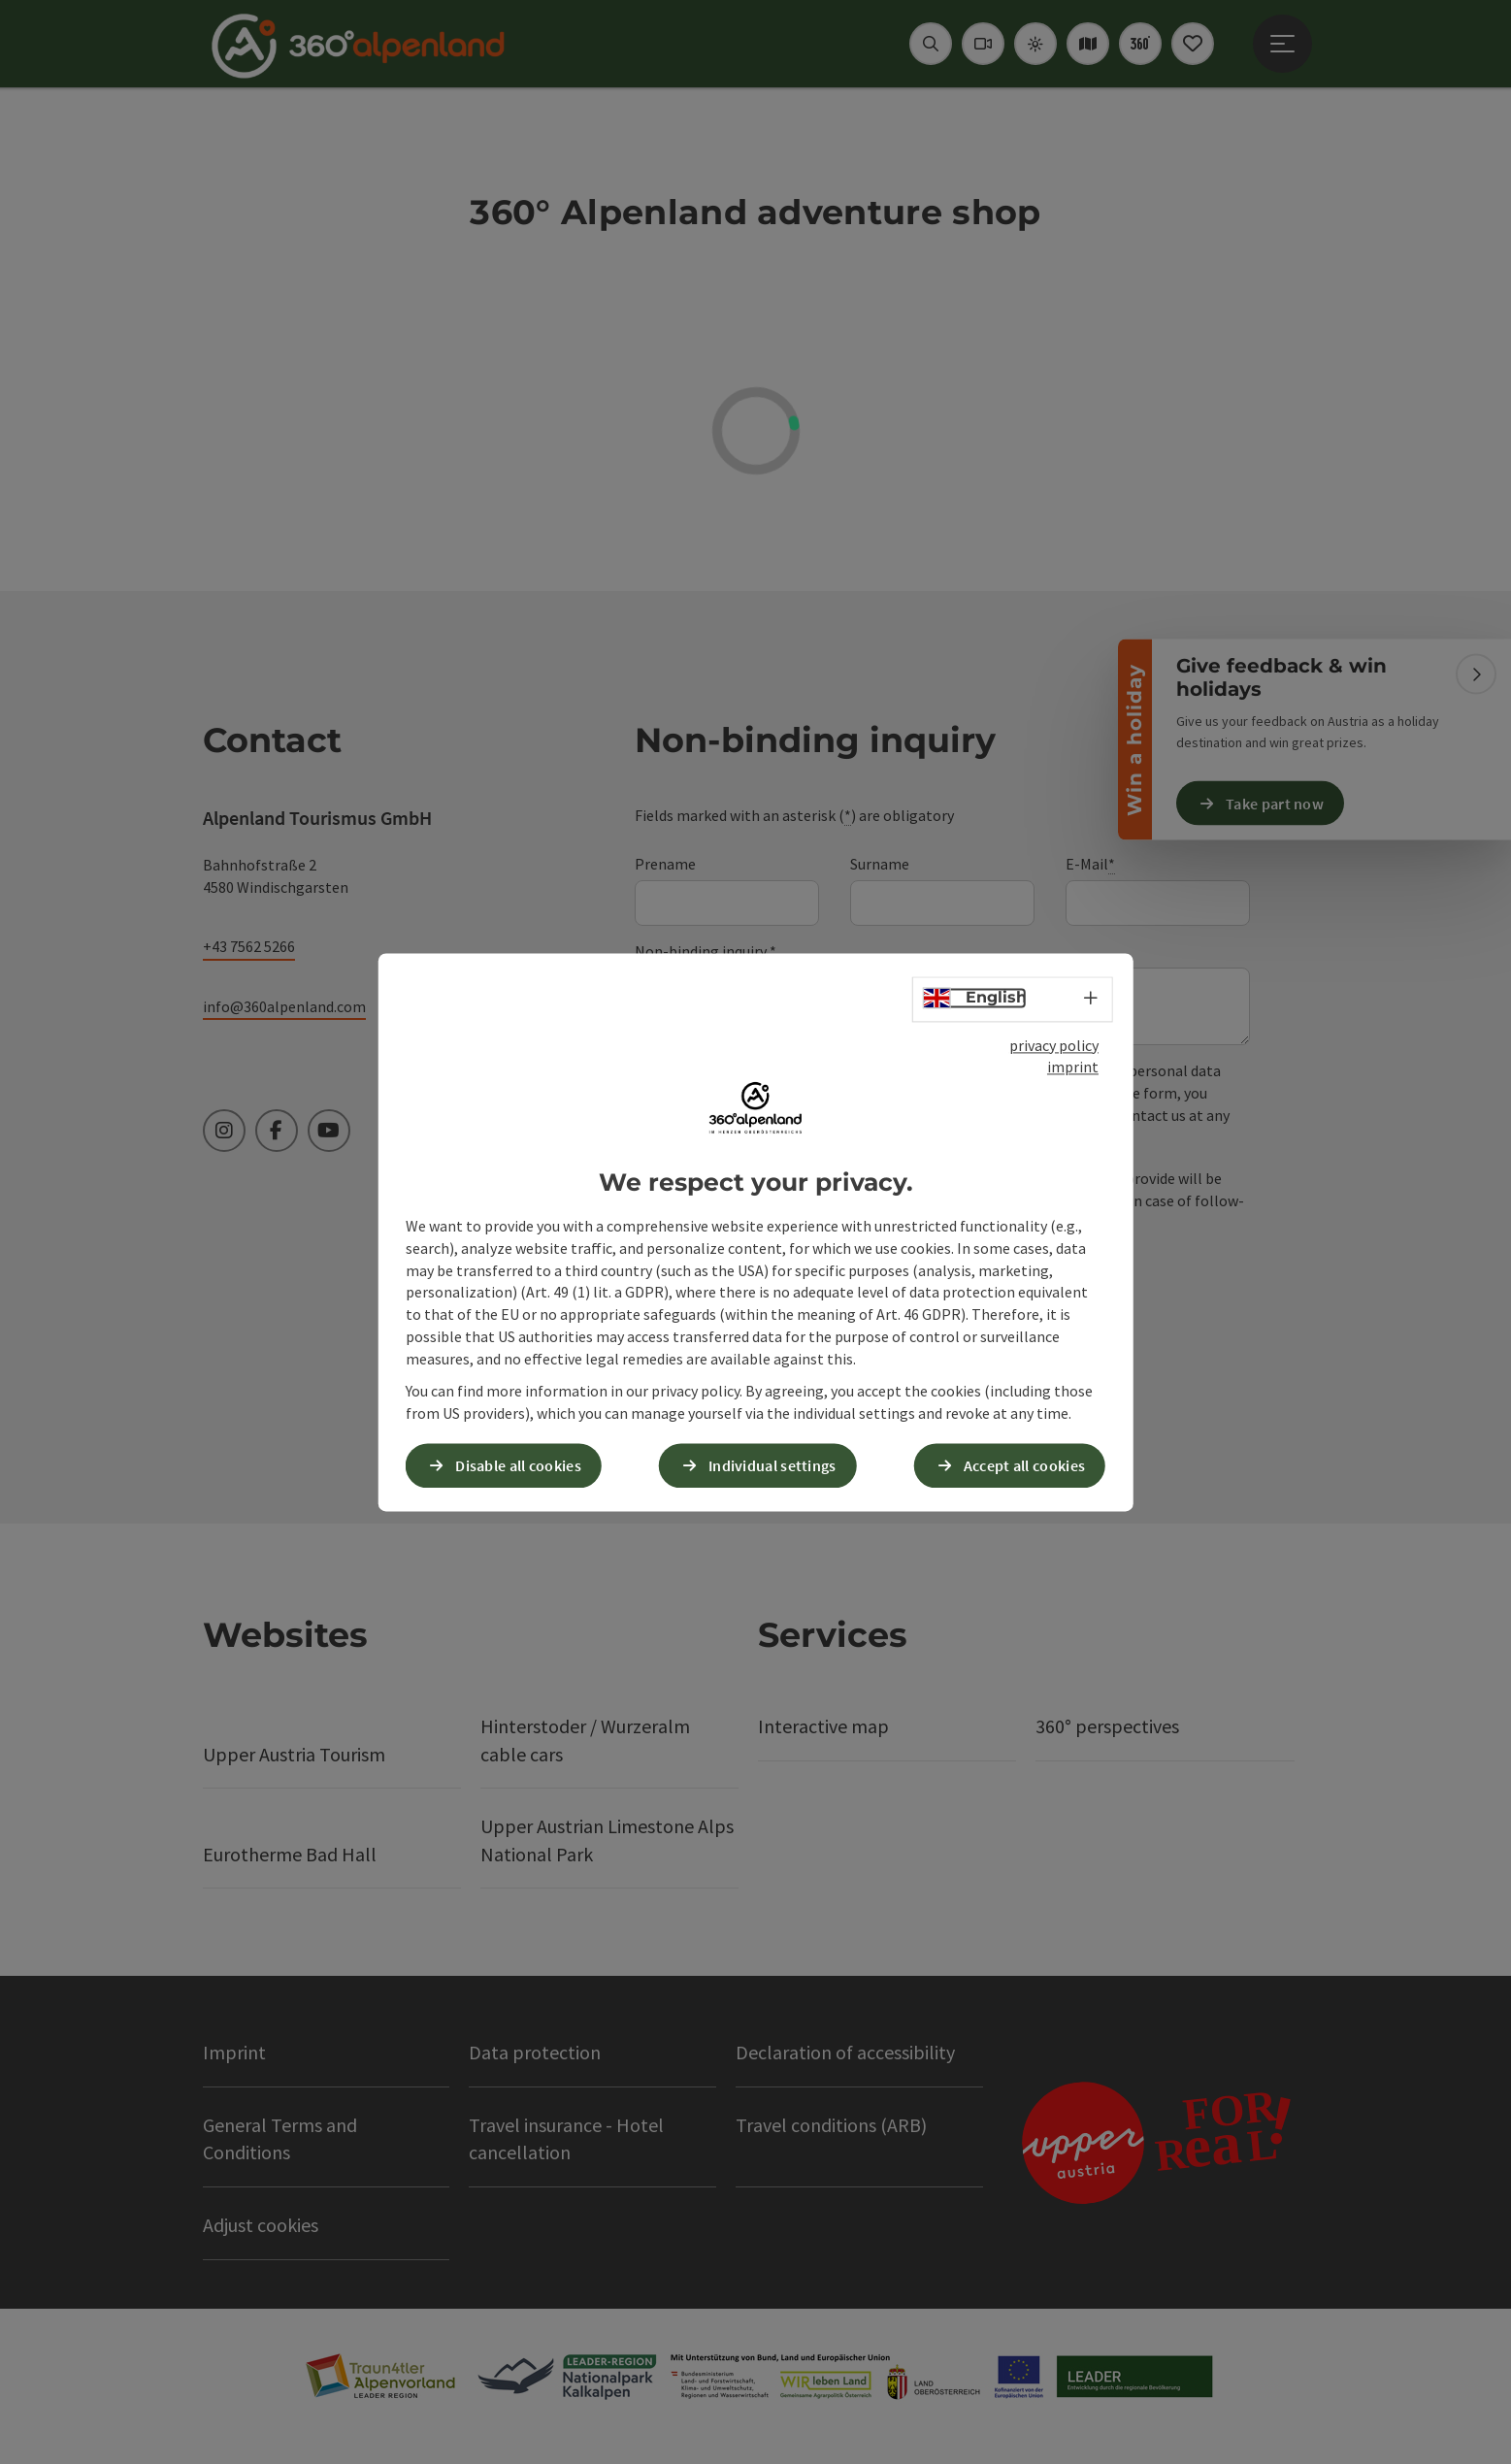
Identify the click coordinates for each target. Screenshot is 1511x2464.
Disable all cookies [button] (518, 1465)
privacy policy (1054, 1045)
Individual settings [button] (772, 1465)
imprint (1073, 1067)
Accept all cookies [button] (1024, 1465)
